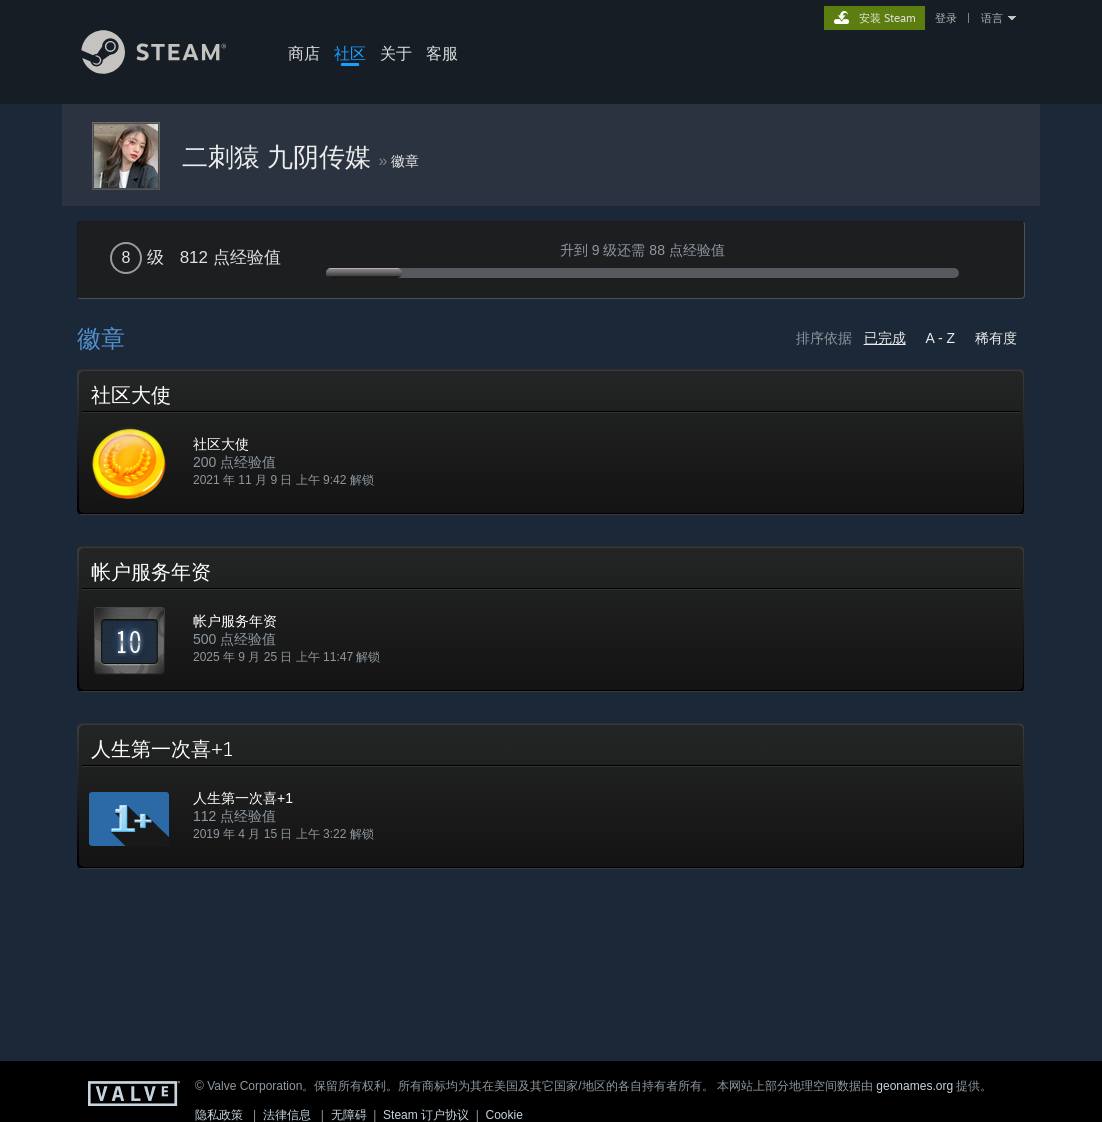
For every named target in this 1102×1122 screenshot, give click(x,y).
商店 (304, 53)
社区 (350, 53)
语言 (992, 18)
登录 (946, 18)
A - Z (941, 338)
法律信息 (287, 1115)
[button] (551, 442)
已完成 (885, 338)
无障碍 (349, 1115)
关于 (396, 53)
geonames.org (914, 1086)
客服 (442, 53)
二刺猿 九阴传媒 (280, 157)
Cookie (504, 1115)
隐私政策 (219, 1115)
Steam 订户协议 (426, 1115)
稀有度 (996, 338)
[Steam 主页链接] (169, 68)
